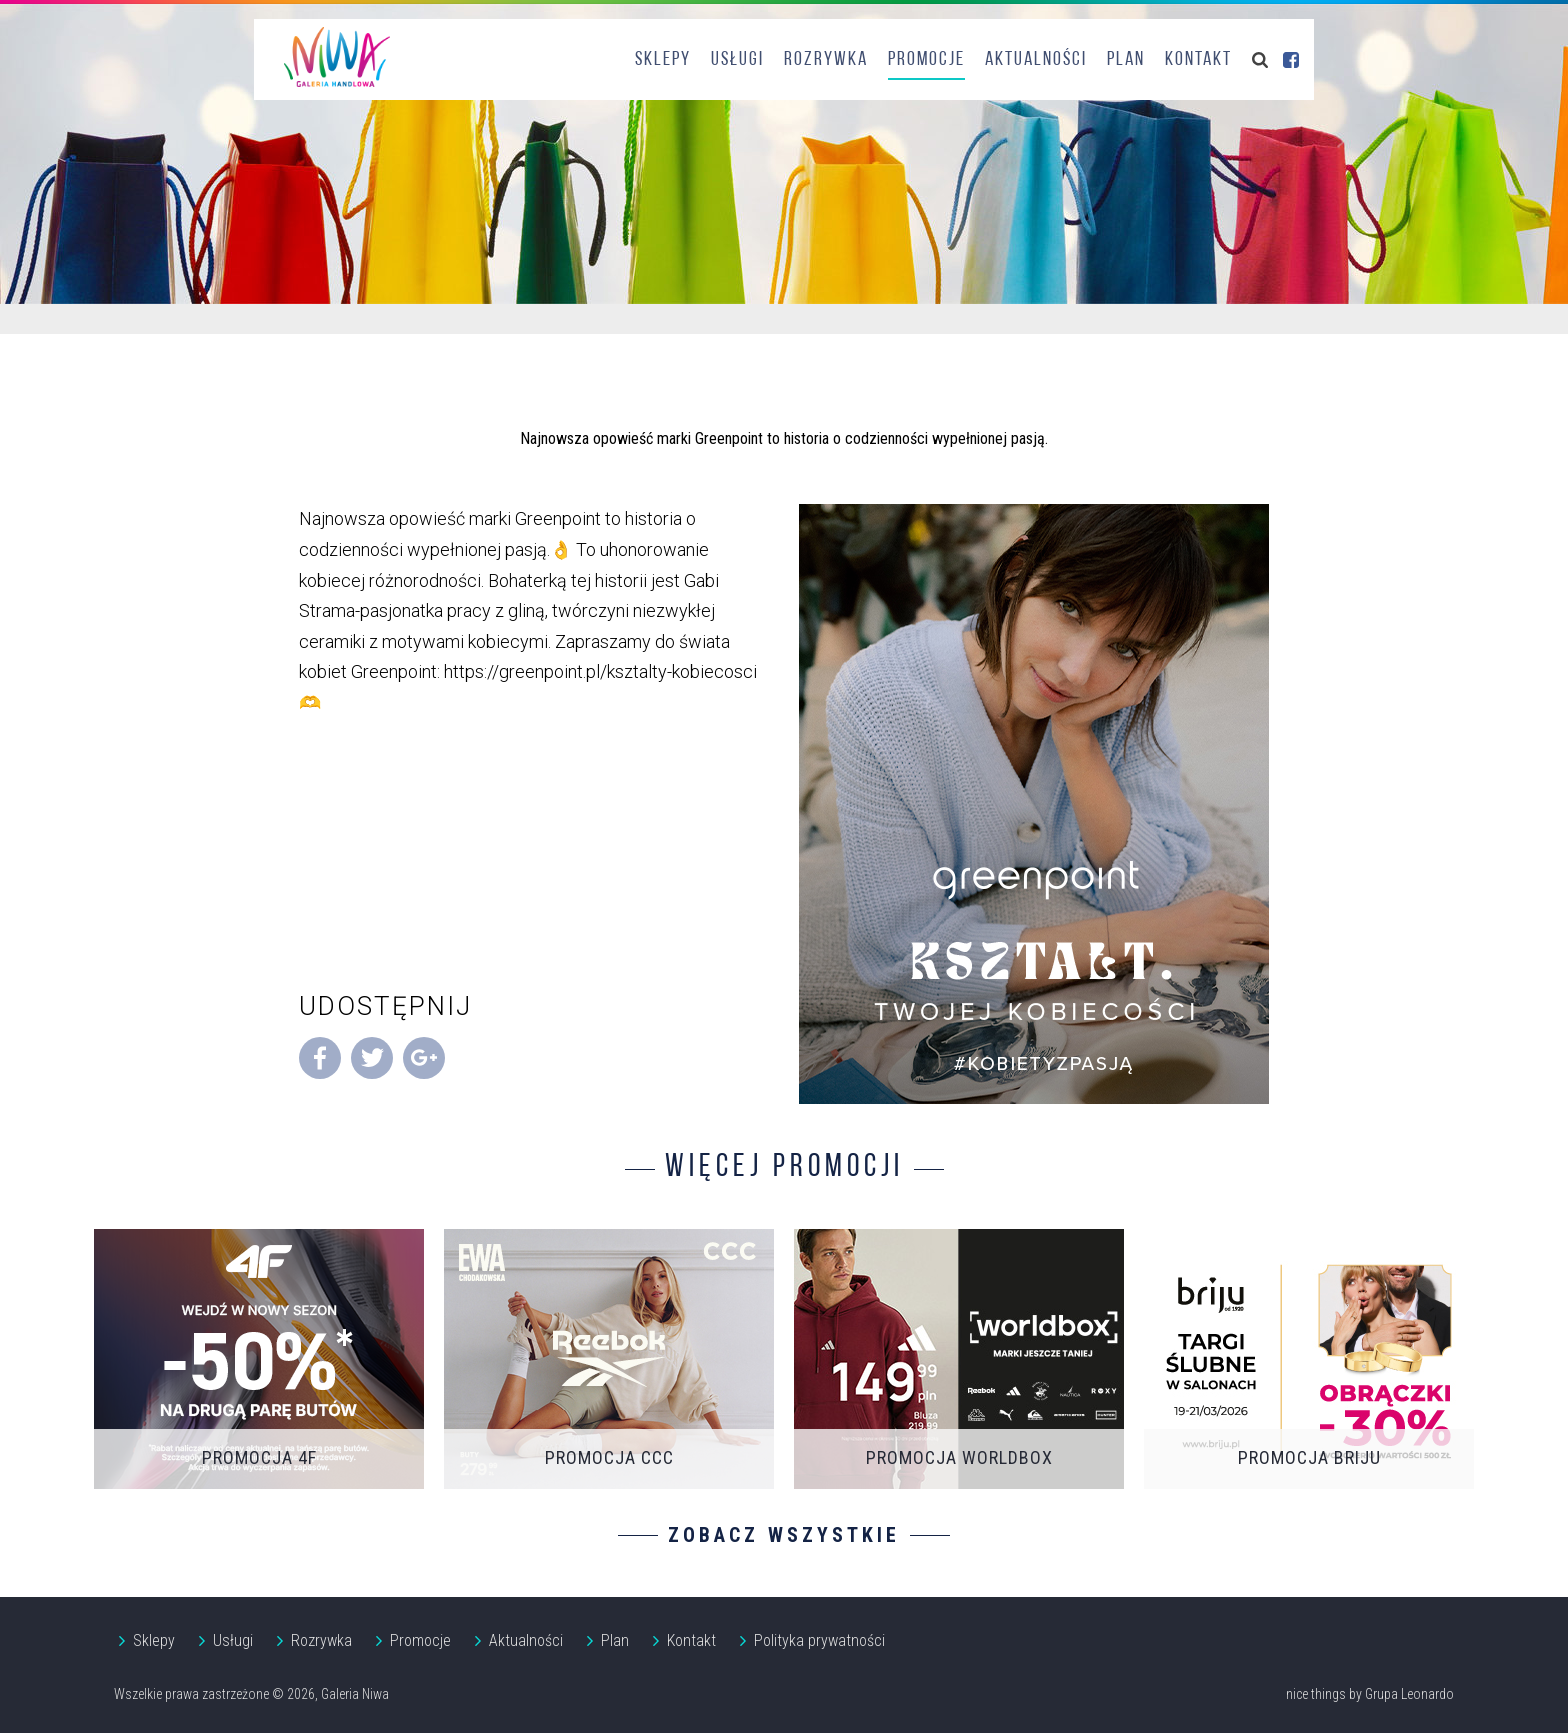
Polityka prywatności (819, 1640)
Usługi (737, 60)
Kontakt (1198, 60)
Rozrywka (826, 60)
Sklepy (663, 60)
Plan (1126, 60)
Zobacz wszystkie (784, 1535)
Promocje (926, 60)
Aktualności (1036, 60)
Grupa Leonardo (1409, 1694)
